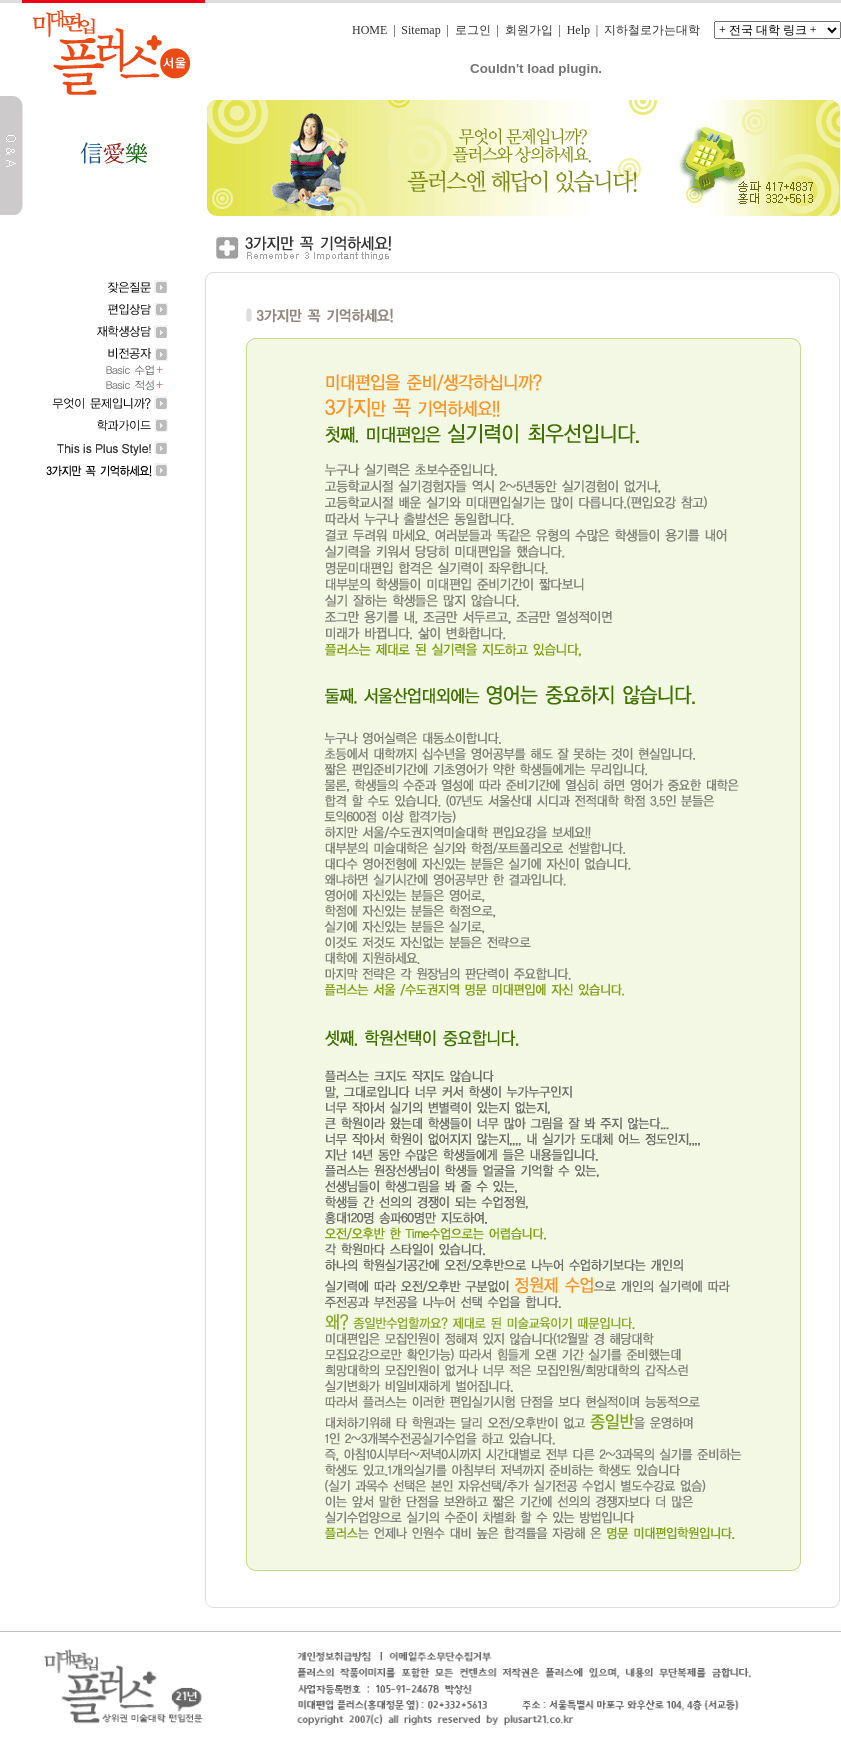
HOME (369, 30)
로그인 (473, 30)
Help (578, 30)
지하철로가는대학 (652, 30)
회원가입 (529, 30)
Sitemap (420, 30)
